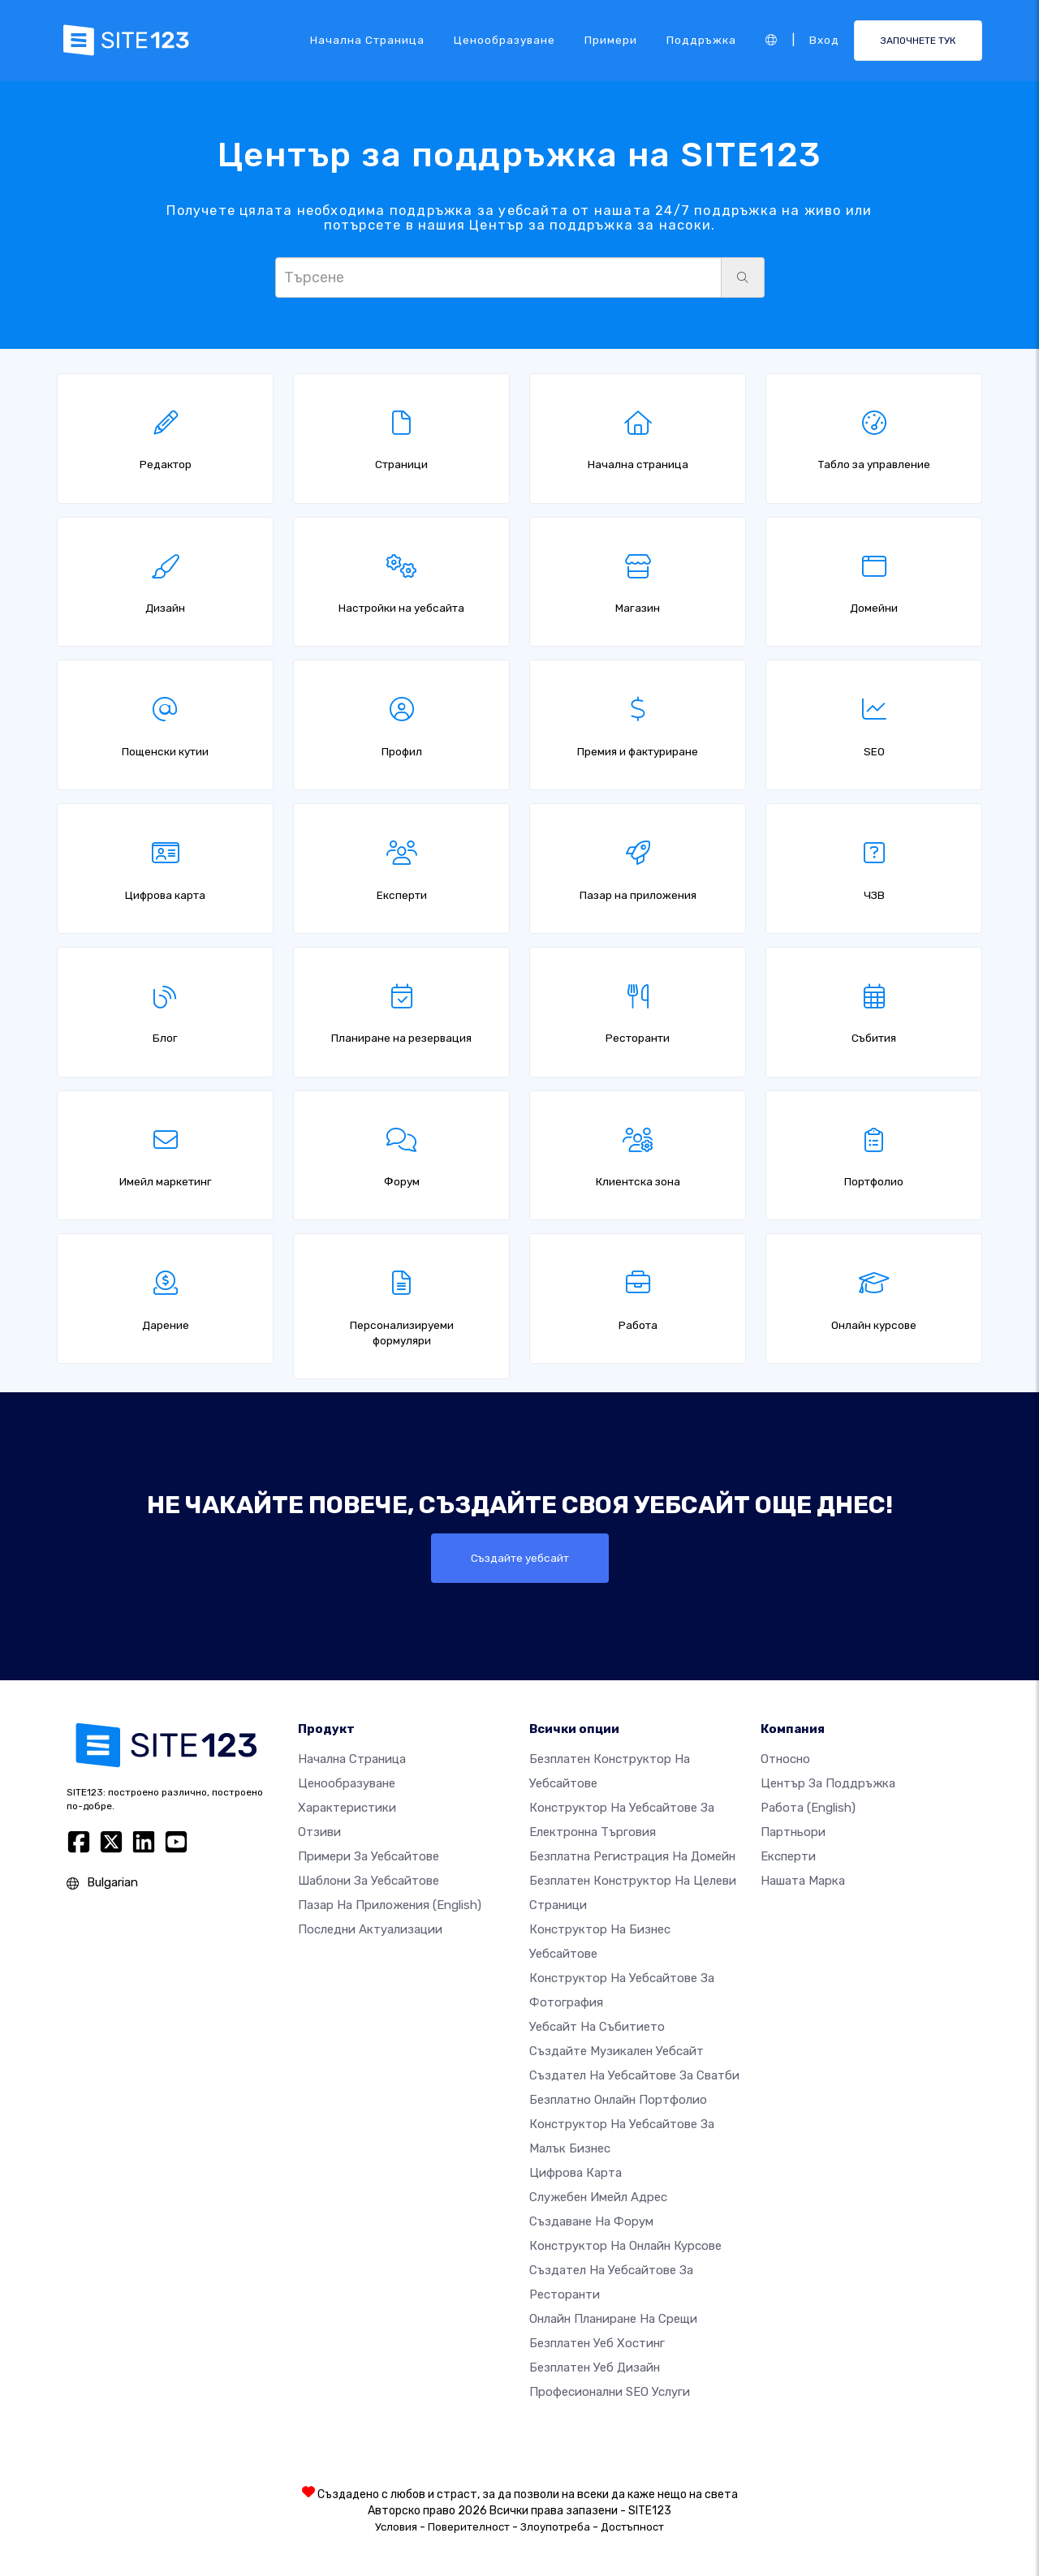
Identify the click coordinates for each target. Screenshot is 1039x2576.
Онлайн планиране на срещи (613, 2319)
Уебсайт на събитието (597, 2026)
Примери (610, 39)
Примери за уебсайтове (368, 1856)
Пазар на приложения (389, 1905)
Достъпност (632, 2527)
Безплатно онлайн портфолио (618, 2099)
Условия (396, 2527)
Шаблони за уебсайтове (368, 1880)
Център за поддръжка (828, 1783)
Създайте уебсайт (520, 1557)
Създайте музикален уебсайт (616, 2051)
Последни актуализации (370, 1929)
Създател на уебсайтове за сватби (634, 2075)
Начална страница (367, 39)
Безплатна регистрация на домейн (632, 1856)
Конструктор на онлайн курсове (625, 2245)
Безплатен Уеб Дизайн (594, 2367)
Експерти (788, 1856)
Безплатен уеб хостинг (597, 2343)
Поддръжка (701, 39)
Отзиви (319, 1832)
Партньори (793, 1832)
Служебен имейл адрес (598, 2197)
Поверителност (469, 2527)
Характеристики (347, 1807)
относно (785, 1759)
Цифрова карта (575, 2172)
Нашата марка (803, 1880)
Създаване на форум (591, 2221)
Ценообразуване (504, 39)
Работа (808, 1807)
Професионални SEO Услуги (609, 2392)
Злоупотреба (555, 2527)
